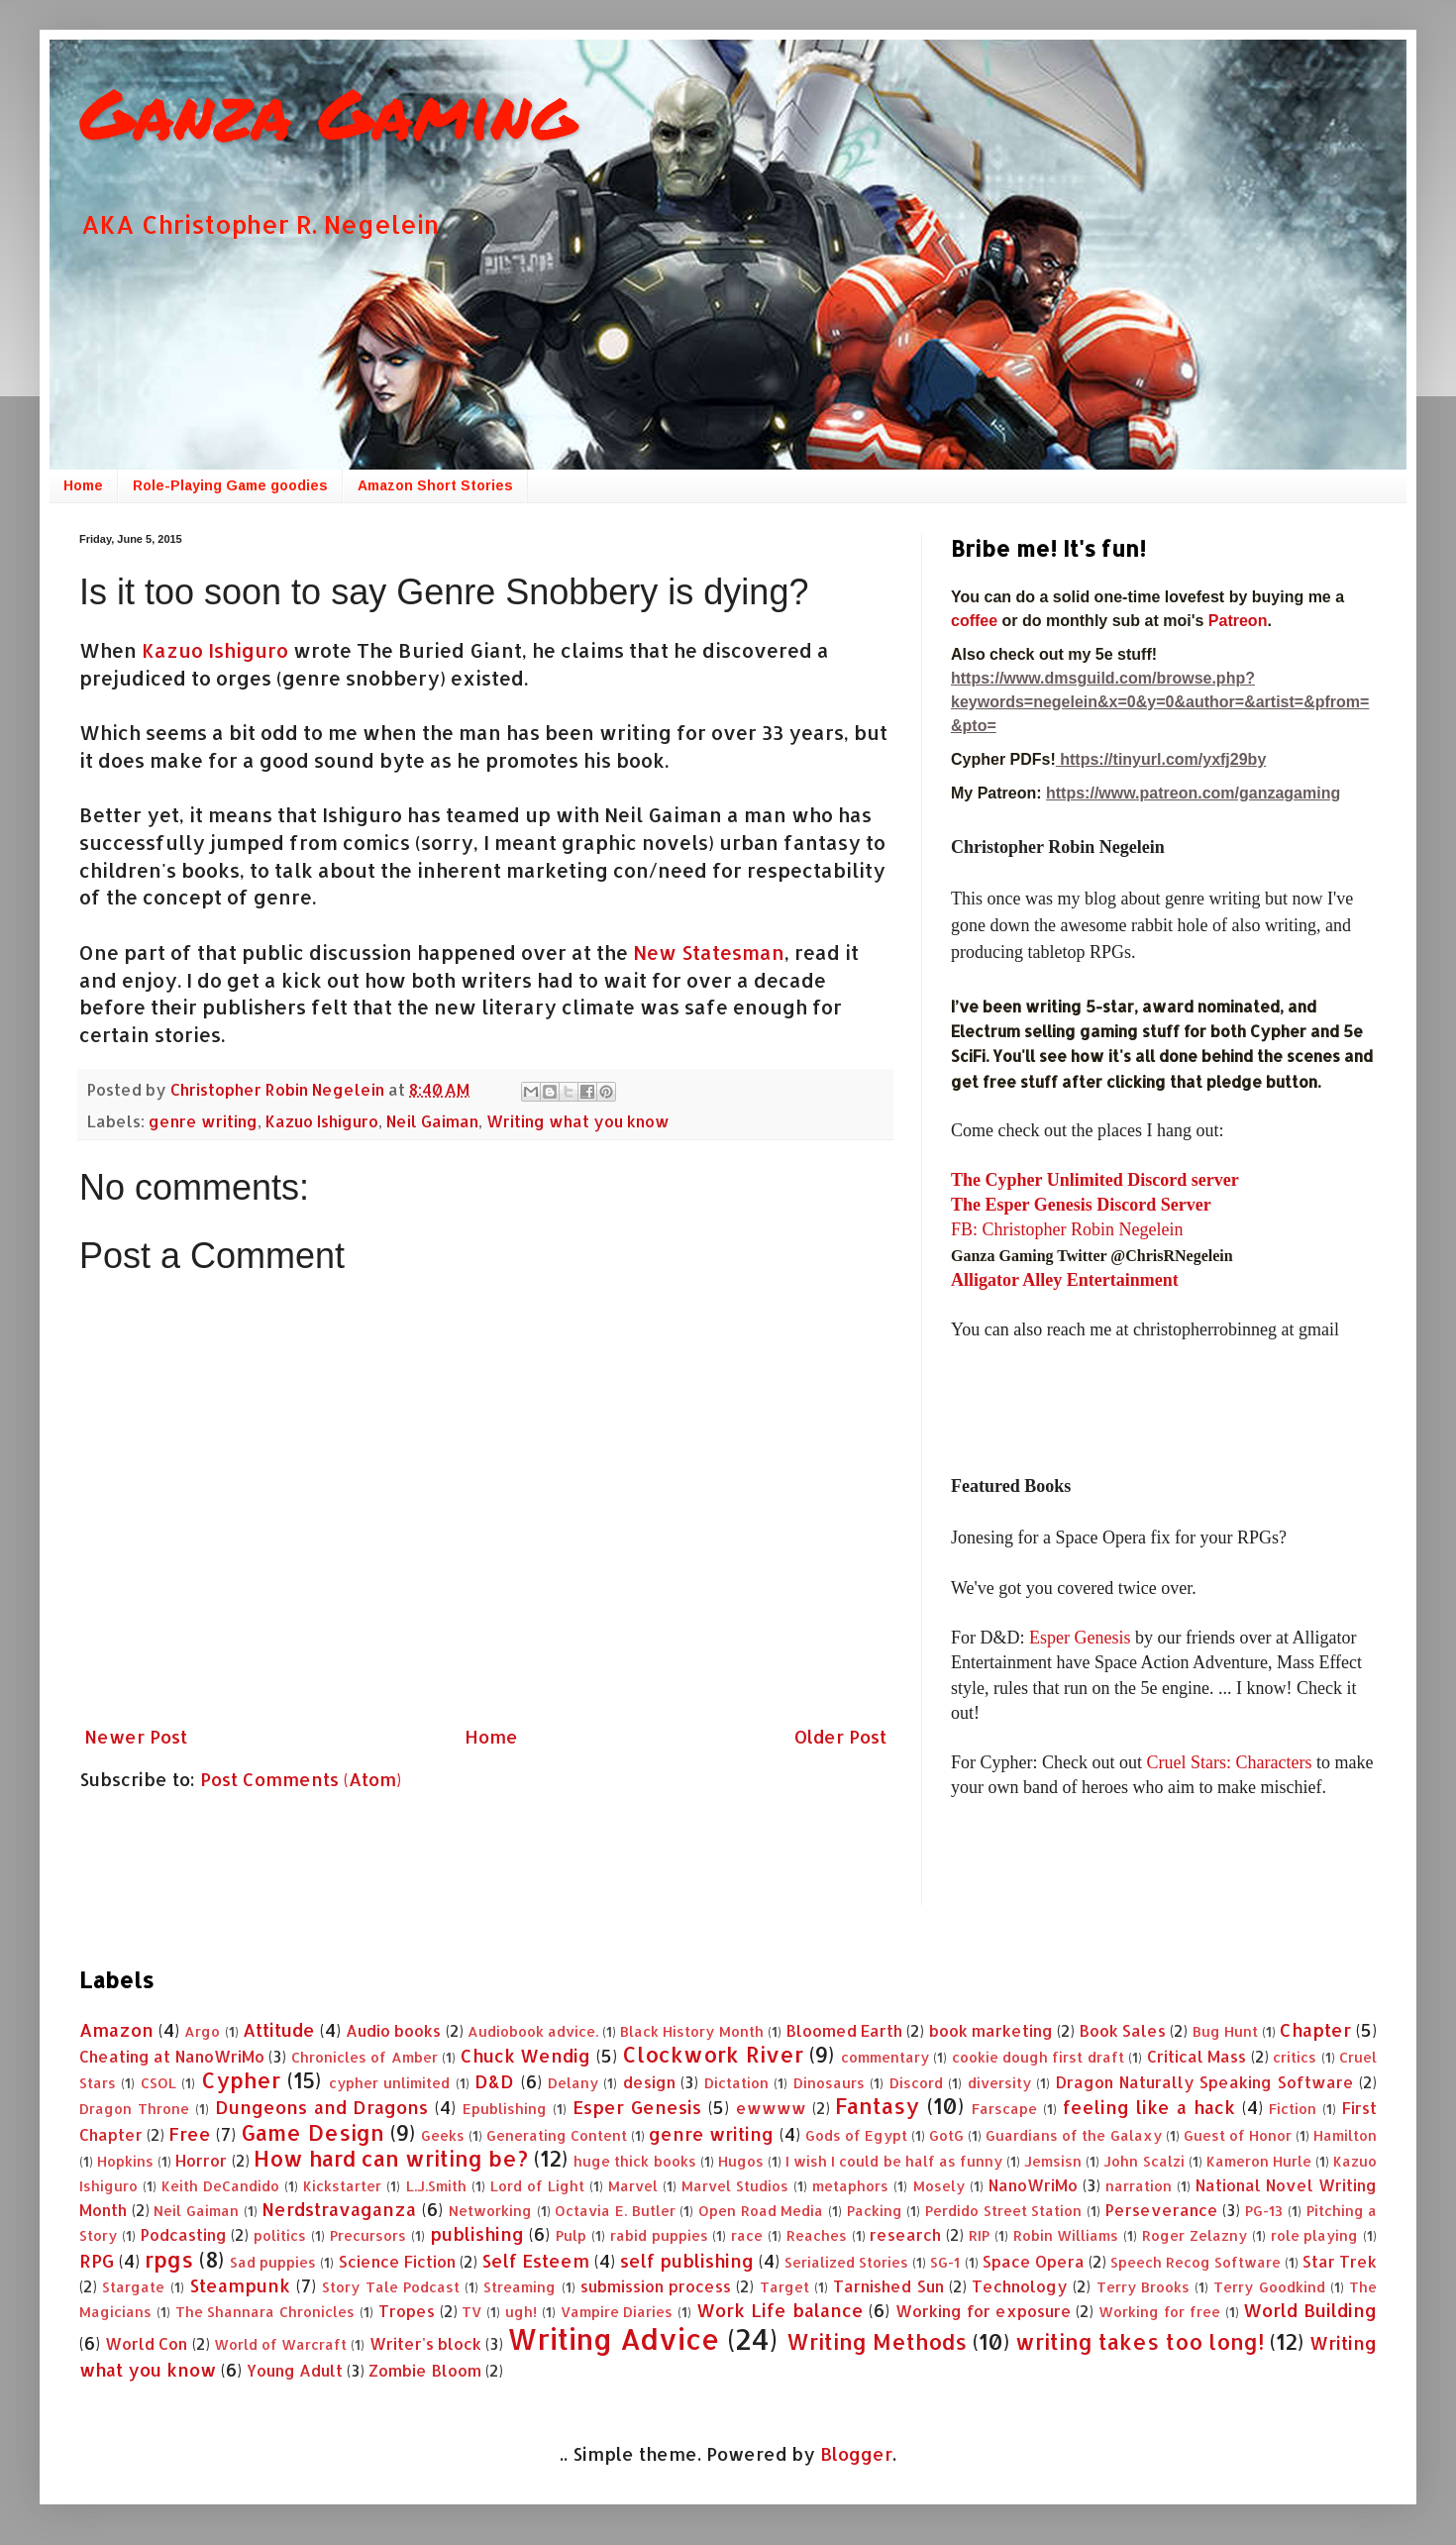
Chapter (1315, 2029)
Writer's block (425, 2343)
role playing (1315, 2235)
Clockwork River (712, 2054)
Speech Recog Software (1195, 2262)
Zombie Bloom (424, 2370)
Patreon (1238, 620)
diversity (999, 2082)
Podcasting (184, 2234)
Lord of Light (537, 2185)
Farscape (1004, 2108)
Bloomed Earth (843, 2030)
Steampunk (239, 2285)
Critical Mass (1196, 2056)
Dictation (736, 2082)
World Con (146, 2343)
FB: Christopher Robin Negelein (1067, 1229)
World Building (1310, 2309)
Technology (1020, 2286)
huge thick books (634, 2161)
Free (189, 2133)
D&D (494, 2080)
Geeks (443, 2135)
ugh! (521, 2311)
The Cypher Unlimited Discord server (1095, 1180)
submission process (655, 2286)
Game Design (312, 2132)
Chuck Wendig (525, 2055)
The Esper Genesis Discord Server (1081, 1205)
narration (1138, 2185)
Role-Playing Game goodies (230, 485)
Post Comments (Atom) (300, 1778)
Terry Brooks (1143, 2287)
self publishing (687, 2260)
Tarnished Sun (888, 2286)
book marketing (991, 2030)
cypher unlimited (389, 2082)
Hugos (741, 2161)
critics (1294, 2057)
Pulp (571, 2235)
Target (784, 2287)
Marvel (633, 2185)
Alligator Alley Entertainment (1065, 1280)
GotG (946, 2135)
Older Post (840, 1736)
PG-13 (1264, 2210)
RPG (96, 2260)
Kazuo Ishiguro (212, 650)
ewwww (771, 2107)
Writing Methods (876, 2341)
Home (83, 485)
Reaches (816, 2235)
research (905, 2234)
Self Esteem (535, 2260)
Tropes (406, 2310)
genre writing (203, 1121)
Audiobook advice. (533, 2031)
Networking (490, 2210)
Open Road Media (760, 2210)
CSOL (158, 2082)
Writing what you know (578, 1121)
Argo (202, 2031)
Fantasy (877, 2105)
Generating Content (556, 2135)
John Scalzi (1143, 2161)
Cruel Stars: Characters (1228, 1762)
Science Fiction (397, 2261)
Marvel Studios (734, 2185)
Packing (874, 2210)
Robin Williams (1066, 2235)
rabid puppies (659, 2235)
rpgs (169, 2259)
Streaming (519, 2287)
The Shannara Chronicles (265, 2311)
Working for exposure (983, 2310)
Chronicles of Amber (364, 2057)
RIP (979, 2235)
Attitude (279, 2029)
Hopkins (125, 2161)
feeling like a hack (1149, 2106)
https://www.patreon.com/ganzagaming (1193, 793)
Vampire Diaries (617, 2311)
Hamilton (1345, 2135)
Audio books (393, 2030)
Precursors (368, 2235)
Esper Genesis (1079, 1637)
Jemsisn (1053, 2161)
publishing (477, 2233)
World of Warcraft (280, 2344)
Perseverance (1161, 2209)
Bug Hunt (1225, 2031)
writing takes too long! (1139, 2341)
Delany (573, 2082)
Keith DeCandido (220, 2185)
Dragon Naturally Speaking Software (1204, 2081)
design (649, 2081)
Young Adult (295, 2370)
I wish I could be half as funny (893, 2161)
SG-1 (945, 2262)
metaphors (850, 2185)
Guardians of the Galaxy (1073, 2135)
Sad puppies (273, 2262)
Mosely (939, 2185)
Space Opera (1034, 2261)
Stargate (133, 2287)
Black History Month (691, 2031)
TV (471, 2311)
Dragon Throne (134, 2108)
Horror (201, 2160)
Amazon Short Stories (435, 485)
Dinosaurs (829, 2082)
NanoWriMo (1033, 2184)
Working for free (1159, 2311)
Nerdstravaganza (338, 2208)
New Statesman (708, 952)
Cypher (240, 2080)
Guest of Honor (1238, 2135)
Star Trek (1339, 2261)
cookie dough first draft (1038, 2057)
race (747, 2235)
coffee (976, 620)
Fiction (1292, 2108)
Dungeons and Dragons (322, 2106)
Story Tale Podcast (391, 2287)
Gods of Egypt (856, 2135)
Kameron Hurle (1258, 2161)
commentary (885, 2057)
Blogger (856, 2453)
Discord (916, 2082)
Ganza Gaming (327, 111)
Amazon (116, 2029)
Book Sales (1122, 2030)
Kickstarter (342, 2185)
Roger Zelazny (1194, 2235)
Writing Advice (613, 2338)
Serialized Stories (846, 2262)
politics (280, 2235)
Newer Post (135, 1736)
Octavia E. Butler (615, 2210)
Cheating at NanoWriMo (171, 2056)
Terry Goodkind (1268, 2287)
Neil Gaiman (432, 1121)
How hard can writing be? (391, 2158)
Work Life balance (780, 2309)
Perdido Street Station (1003, 2210)
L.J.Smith (436, 2185)
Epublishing (505, 2108)
